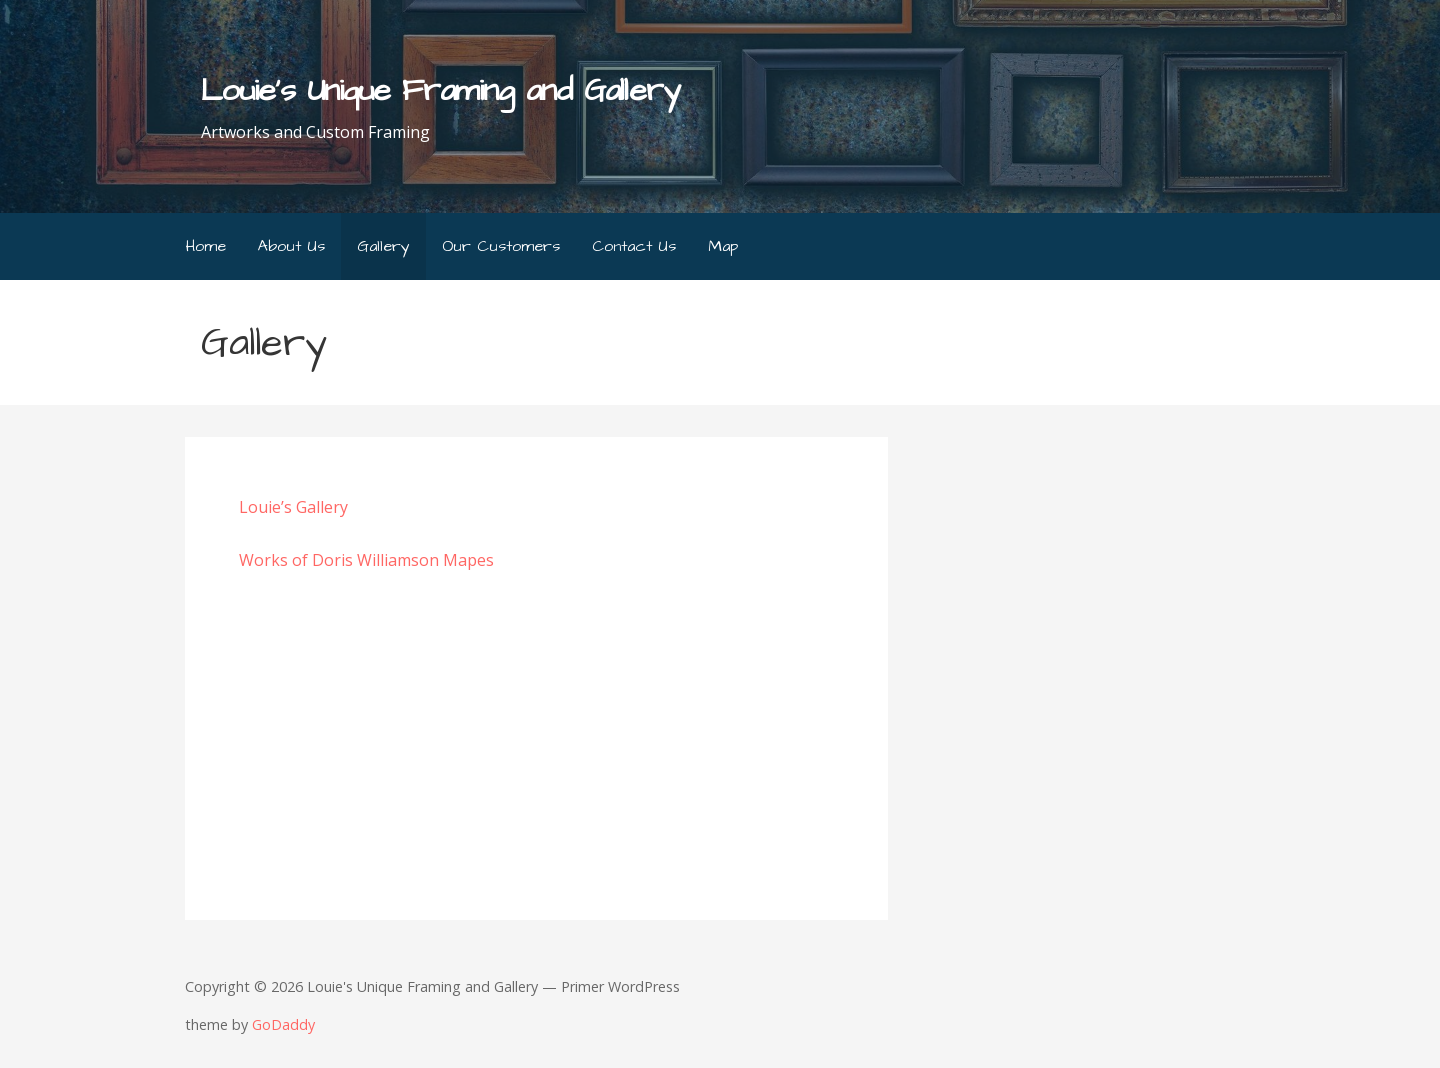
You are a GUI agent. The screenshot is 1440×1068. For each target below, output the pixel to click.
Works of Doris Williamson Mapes (366, 560)
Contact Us (634, 246)
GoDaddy (283, 1024)
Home (206, 246)
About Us (291, 246)
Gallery (383, 246)
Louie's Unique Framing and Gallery (440, 90)
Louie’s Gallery (293, 507)
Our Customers (501, 246)
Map (723, 246)
